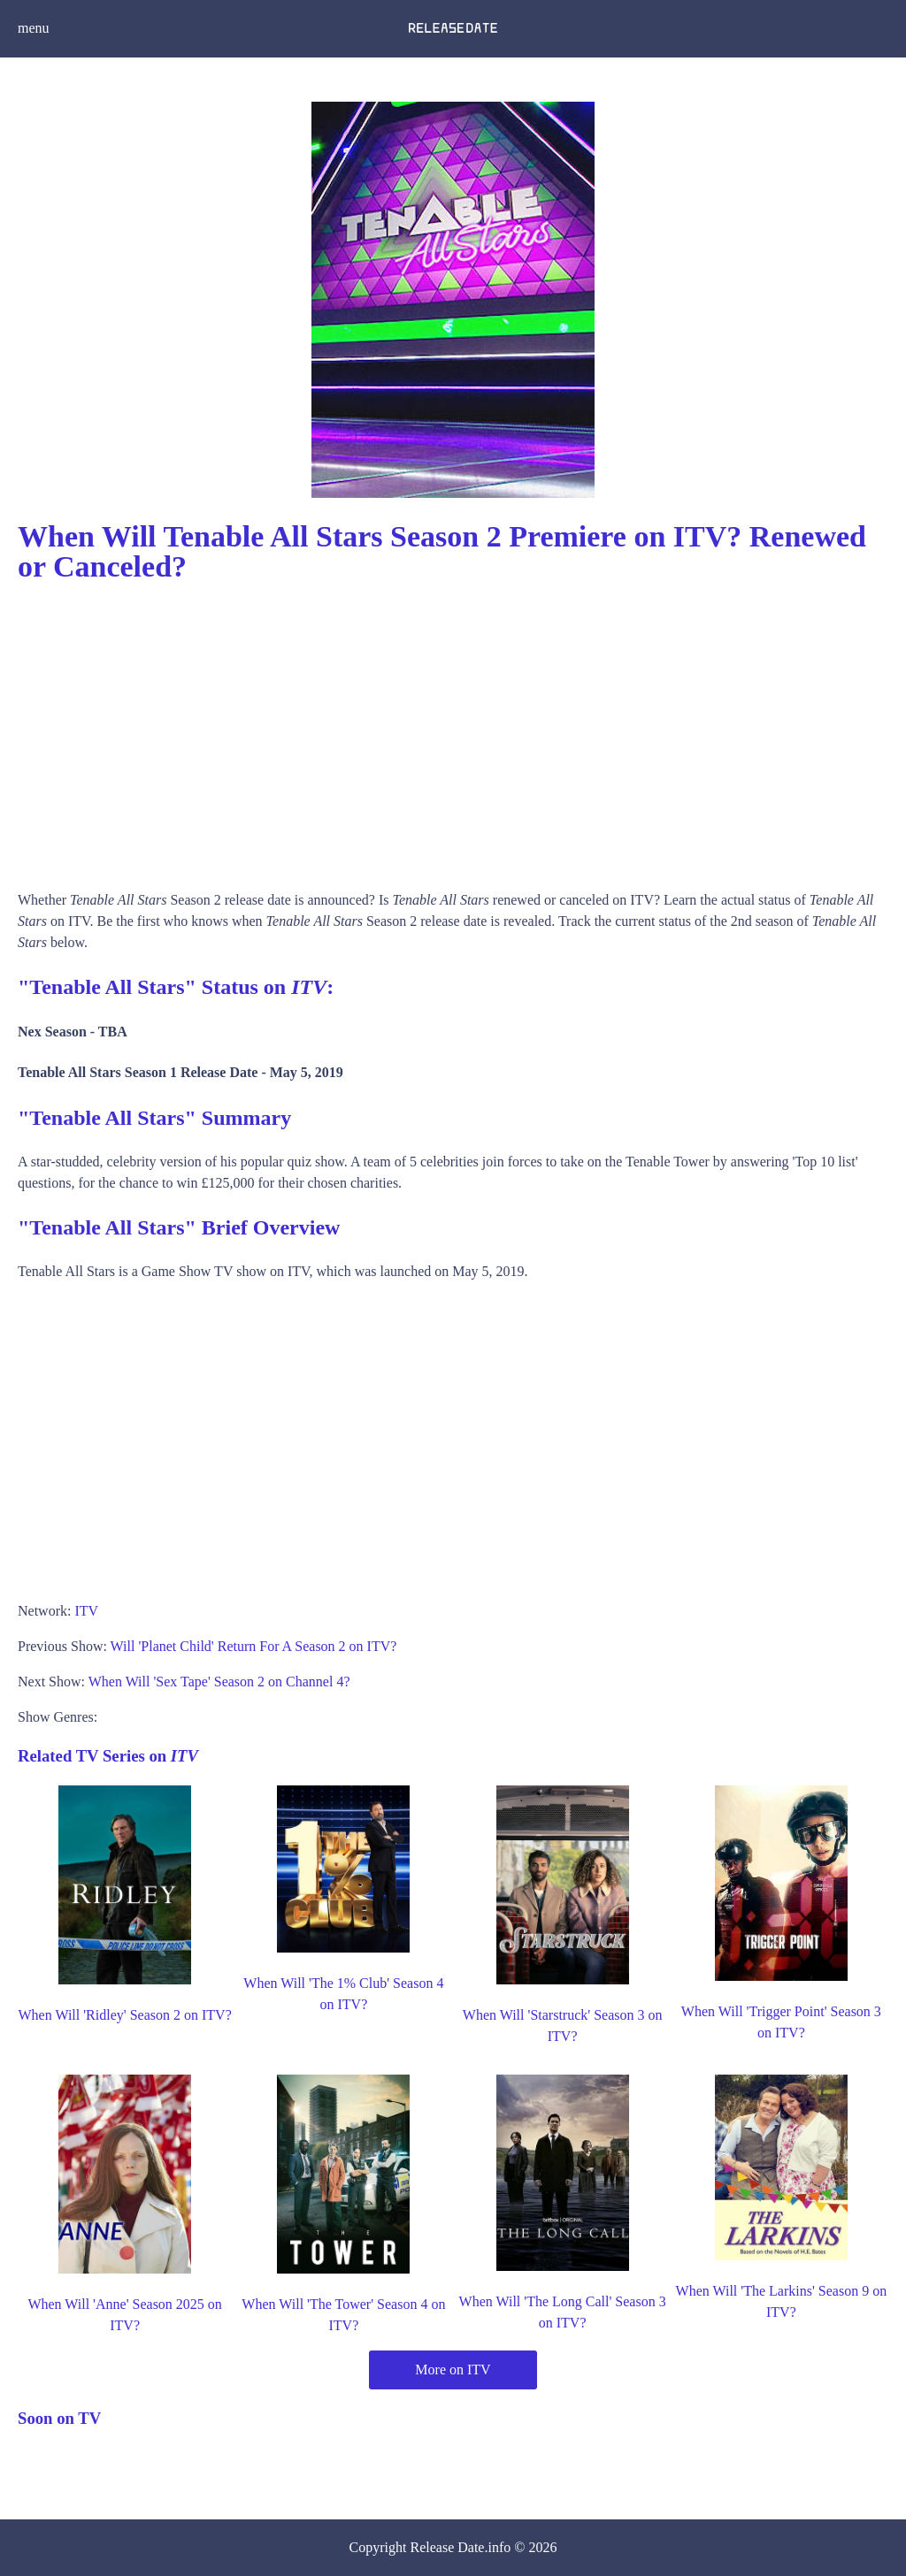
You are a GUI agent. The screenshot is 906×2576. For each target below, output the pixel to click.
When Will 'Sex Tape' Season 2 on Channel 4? (219, 1681)
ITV (86, 1610)
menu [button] (34, 27)
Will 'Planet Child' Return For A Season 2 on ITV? (254, 1646)
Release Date (448, 2547)
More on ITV (452, 2369)
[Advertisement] (453, 730)
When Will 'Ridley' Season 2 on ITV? (125, 2014)
